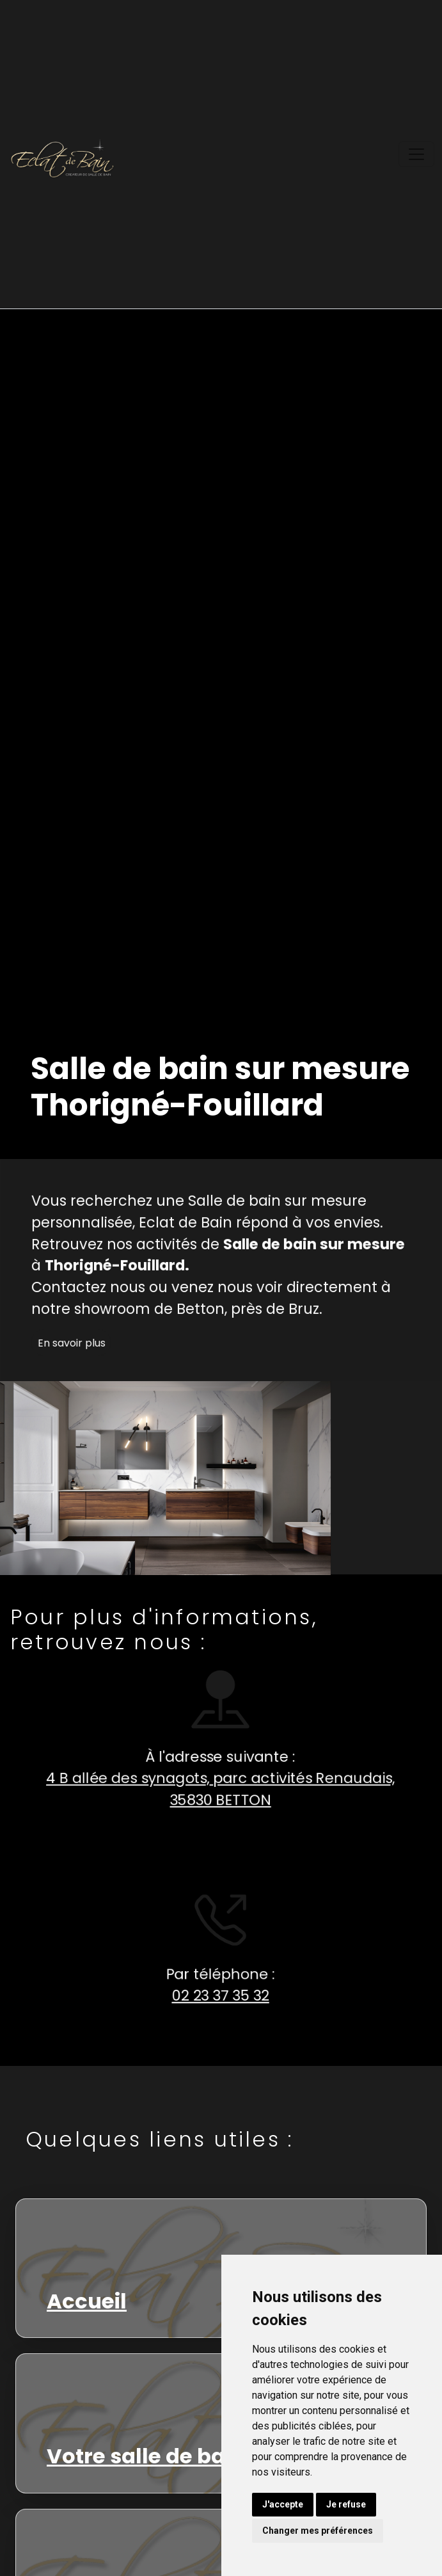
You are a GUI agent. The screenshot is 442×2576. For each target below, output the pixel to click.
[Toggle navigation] (416, 154)
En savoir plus (79, 1350)
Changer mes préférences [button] (317, 2530)
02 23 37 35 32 (213, 1995)
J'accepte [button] (282, 2504)
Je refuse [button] (346, 2504)
